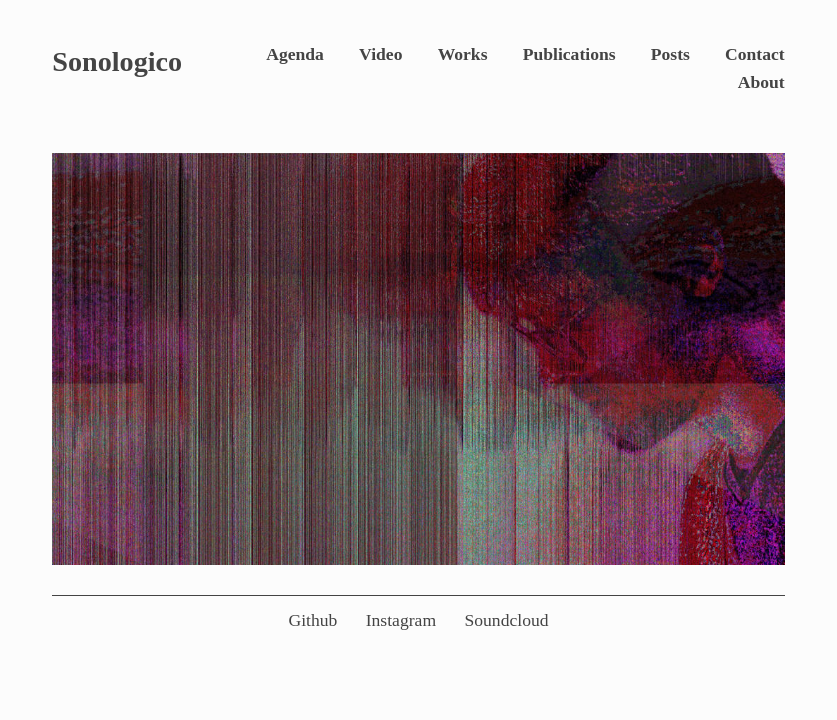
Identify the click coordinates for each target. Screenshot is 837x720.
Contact (755, 54)
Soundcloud (506, 620)
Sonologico (117, 61)
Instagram (401, 620)
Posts (670, 54)
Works (463, 54)
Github (312, 620)
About (761, 82)
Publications (569, 54)
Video (380, 54)
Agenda (295, 54)
